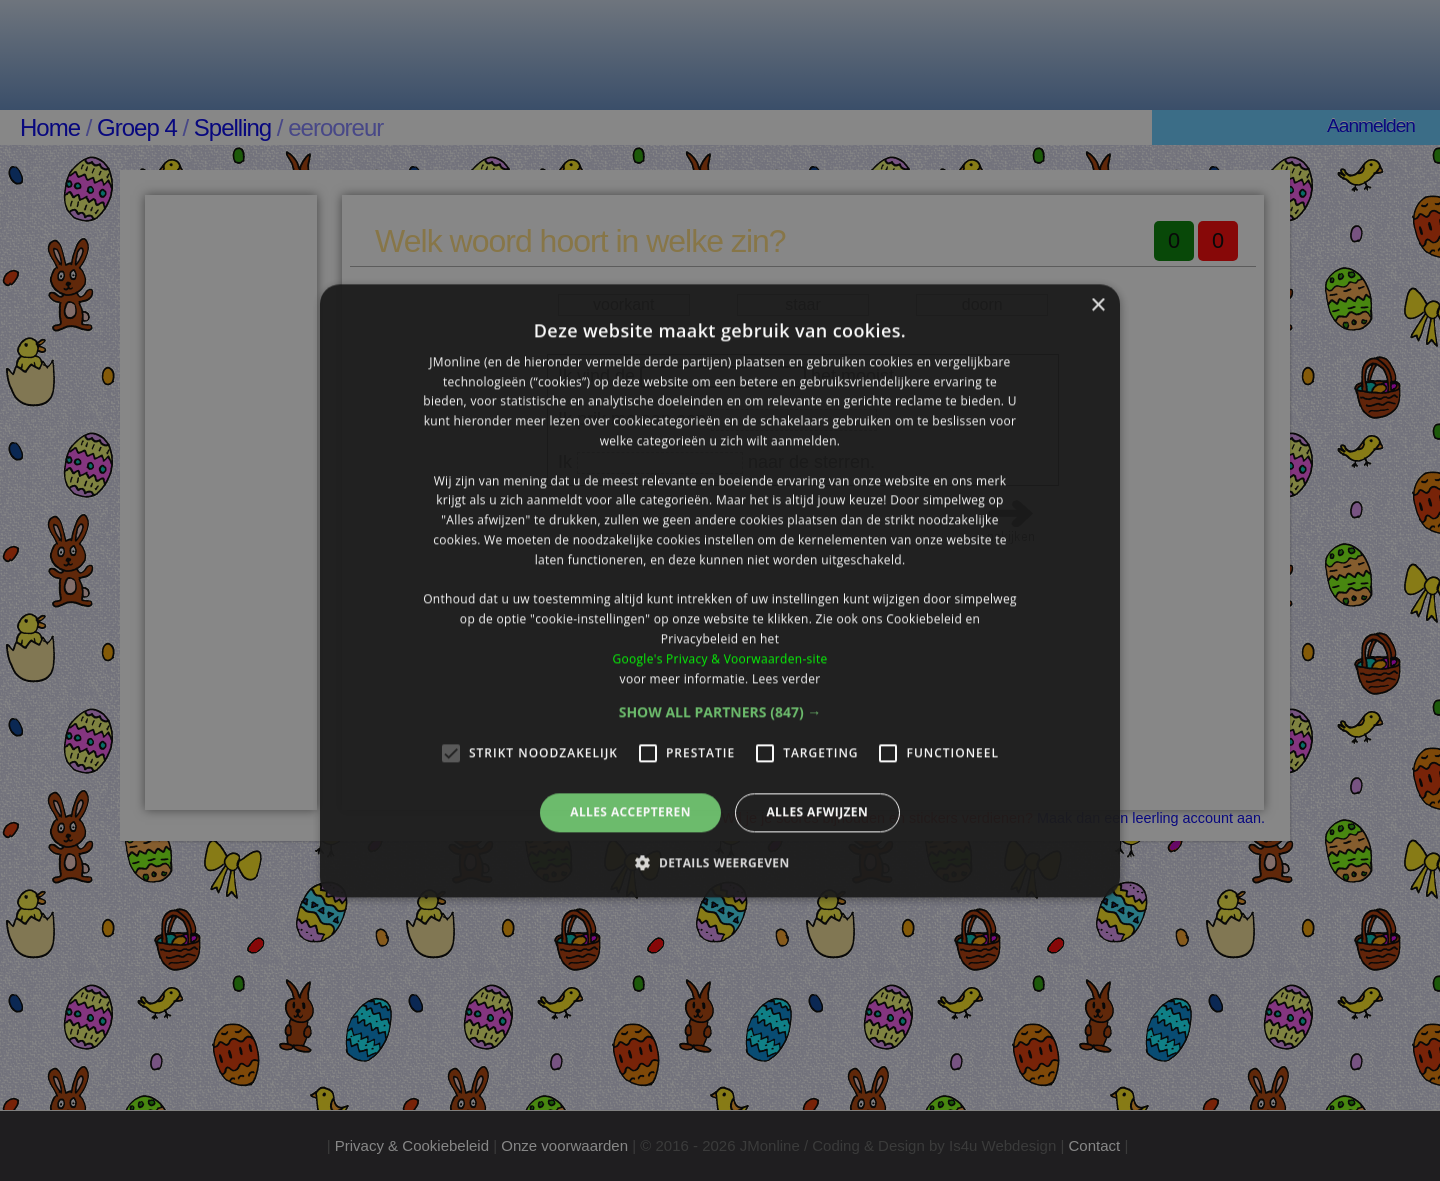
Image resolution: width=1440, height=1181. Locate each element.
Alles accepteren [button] (630, 812)
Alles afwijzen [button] (817, 812)
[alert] (720, 590)
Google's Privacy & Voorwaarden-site (719, 658)
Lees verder (786, 678)
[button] (720, 713)
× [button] (1097, 305)
